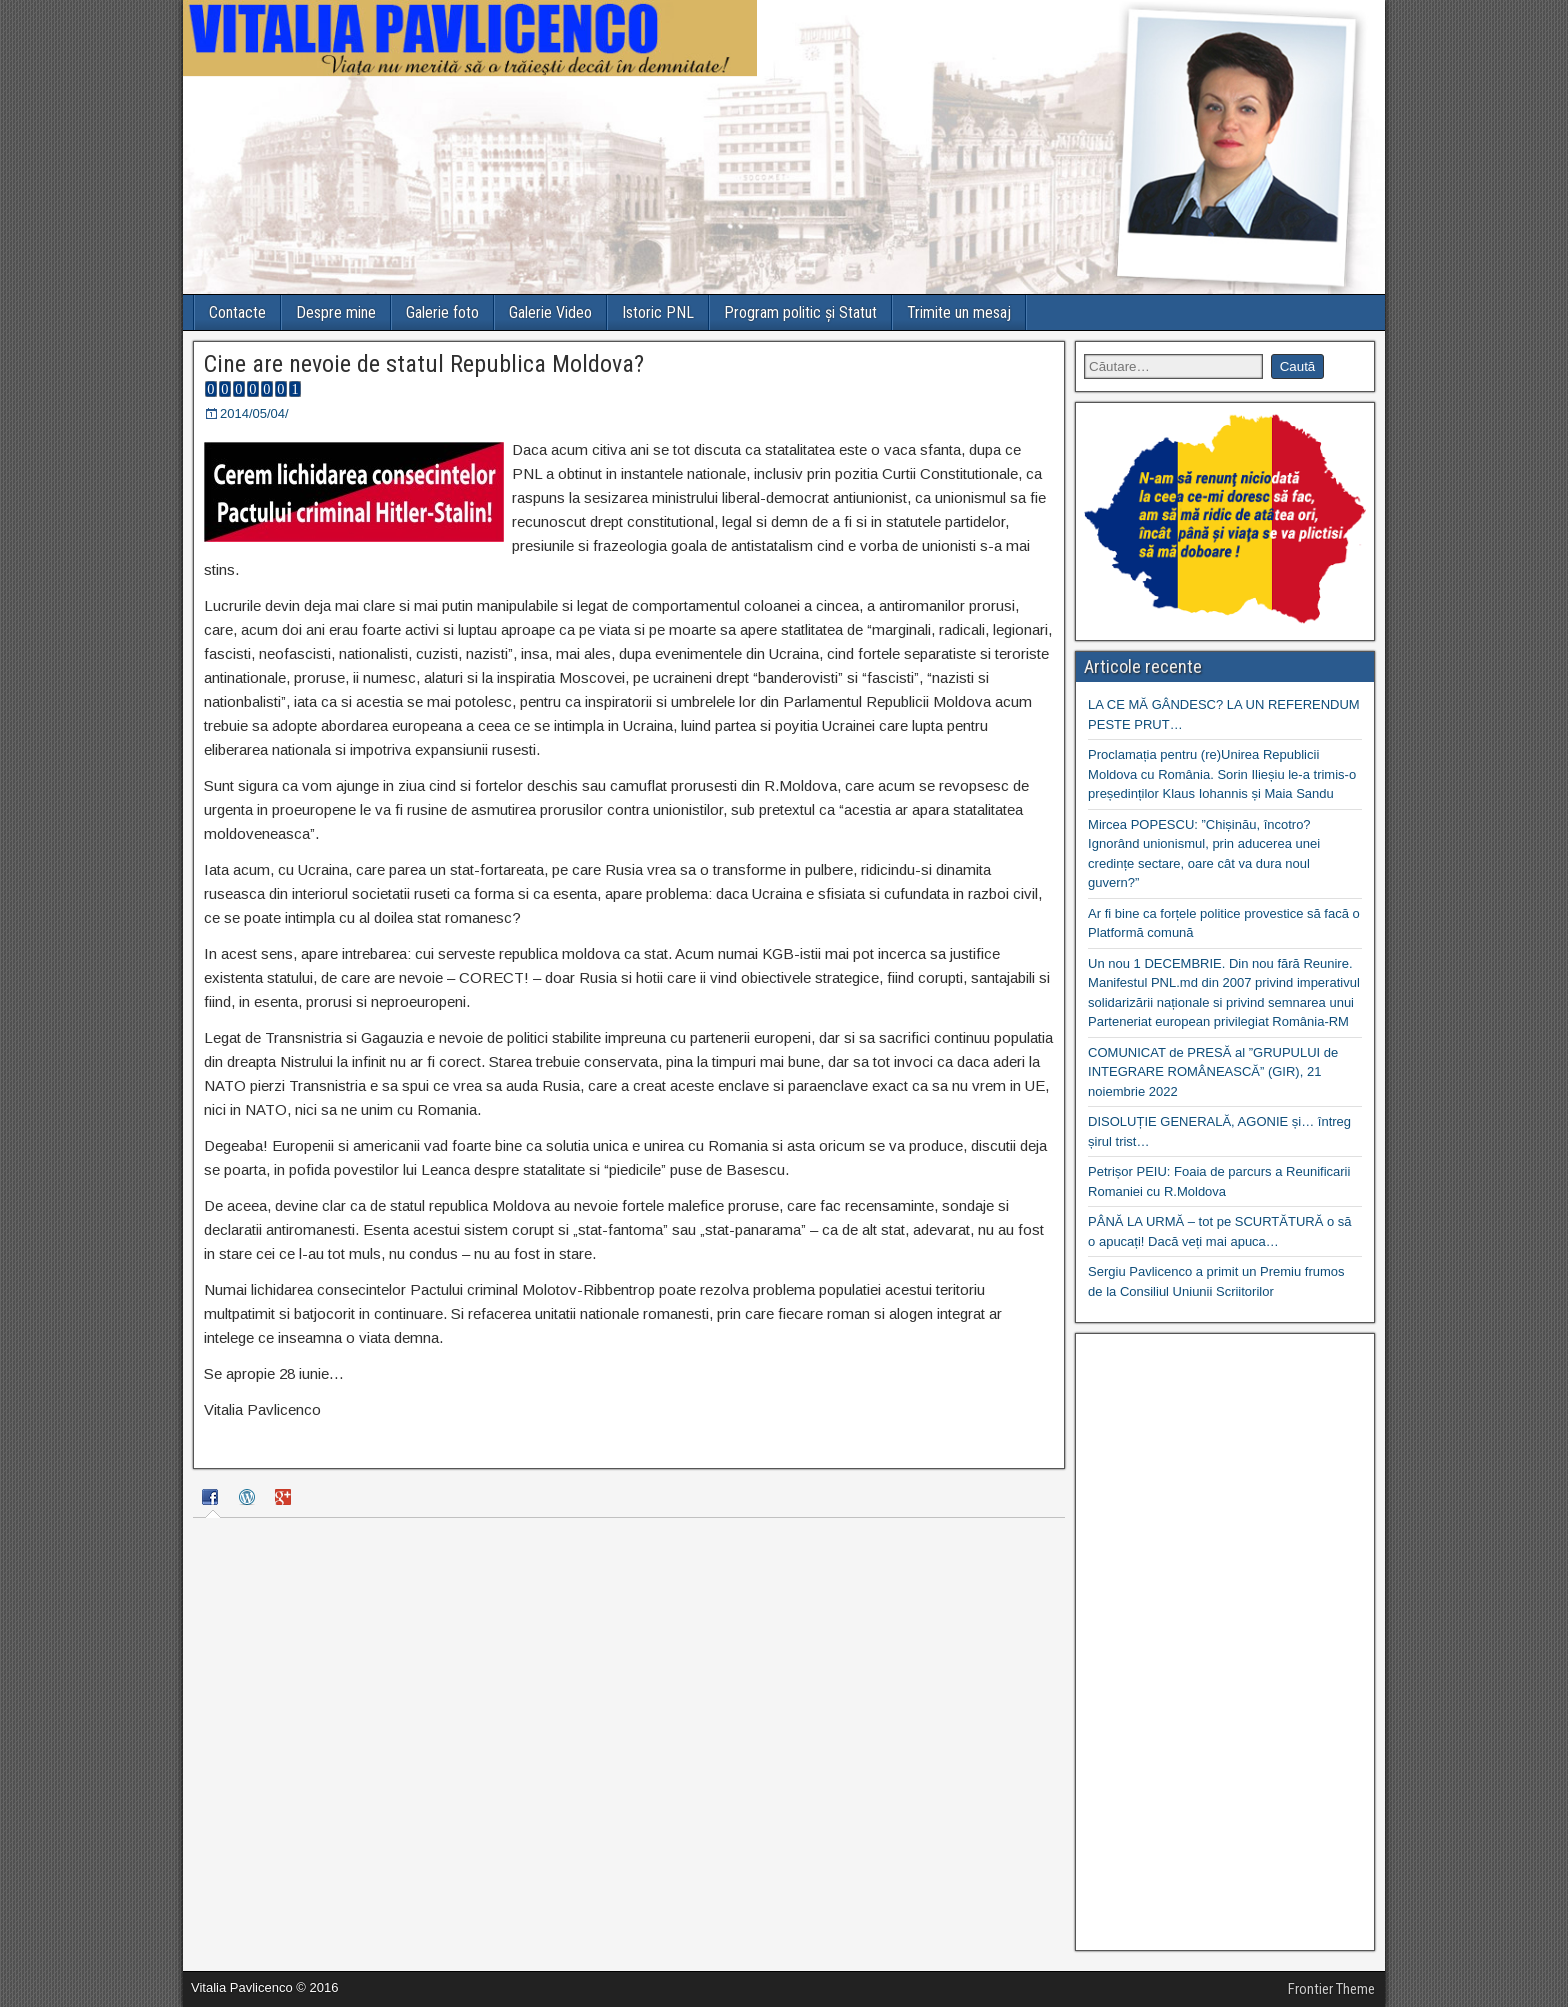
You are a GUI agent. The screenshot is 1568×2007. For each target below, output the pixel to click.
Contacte (237, 312)
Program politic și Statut (800, 312)
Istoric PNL (658, 312)
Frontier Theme (1331, 1989)
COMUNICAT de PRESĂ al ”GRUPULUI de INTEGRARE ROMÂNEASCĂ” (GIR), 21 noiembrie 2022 (1213, 1072)
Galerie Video (550, 312)
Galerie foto (442, 312)
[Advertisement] (1225, 1642)
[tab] (213, 1500)
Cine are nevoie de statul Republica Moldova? (424, 364)
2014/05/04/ (254, 413)
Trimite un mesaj (959, 312)
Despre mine (336, 312)
